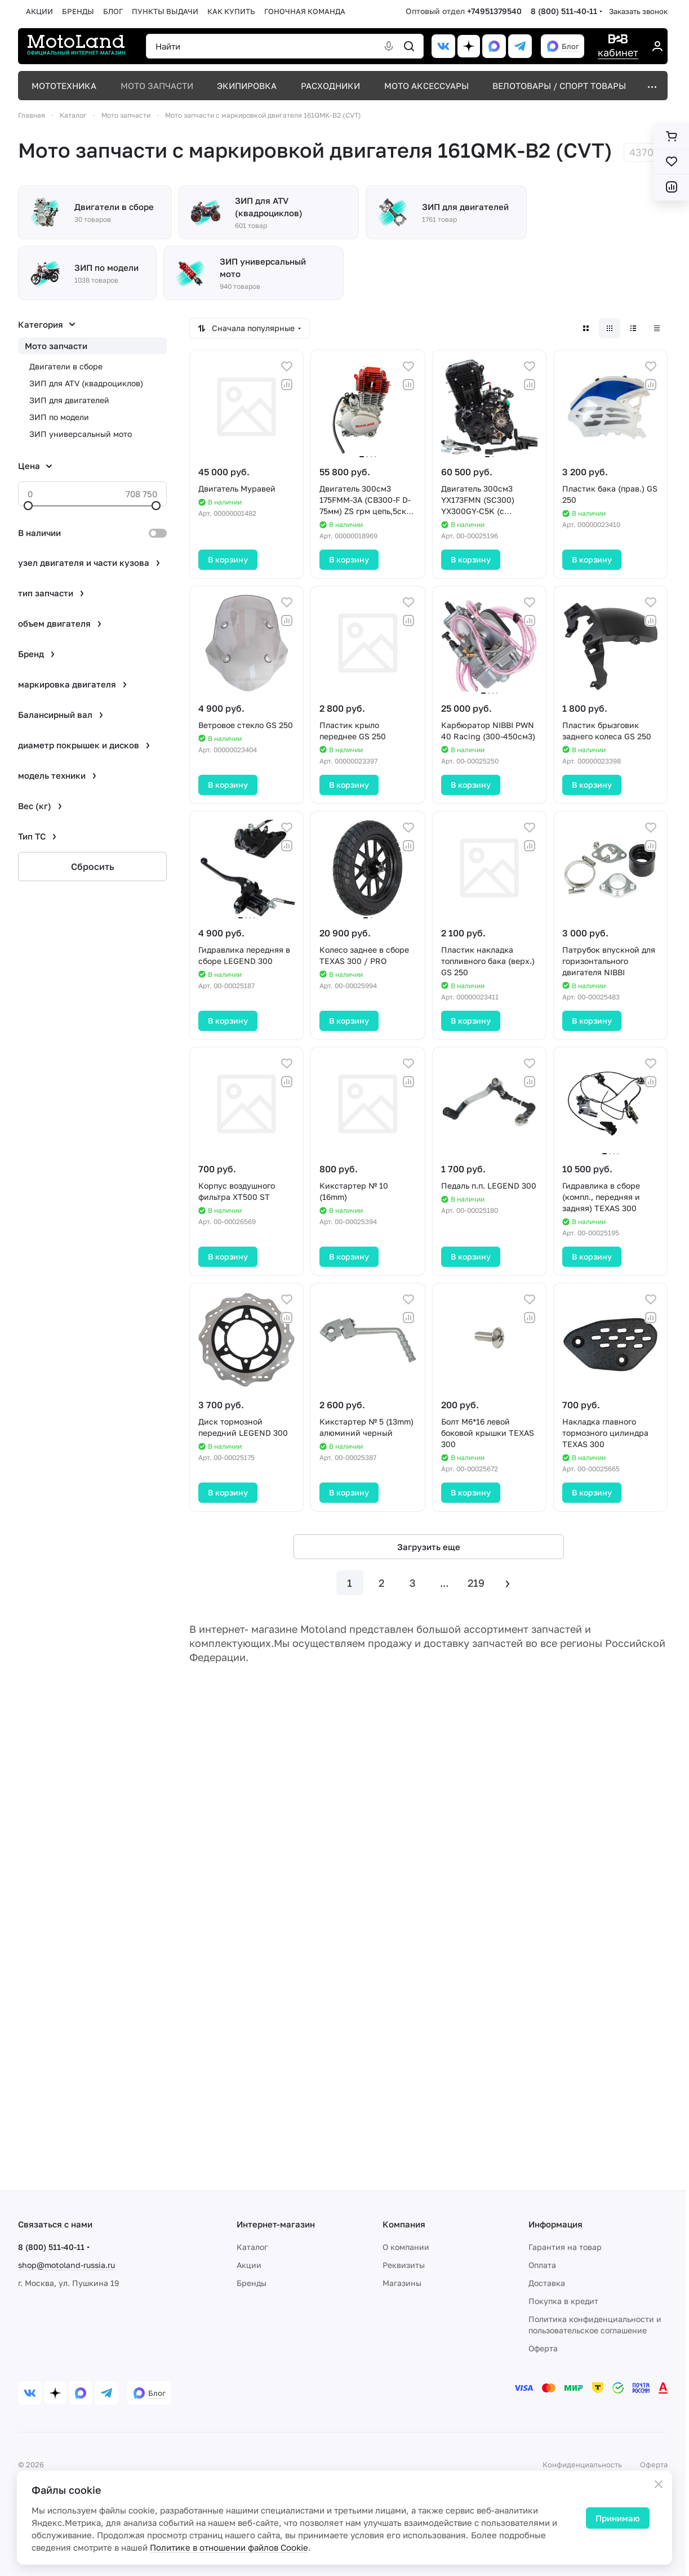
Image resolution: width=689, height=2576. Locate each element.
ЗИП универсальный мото (80, 434)
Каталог (252, 2247)
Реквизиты (404, 2265)
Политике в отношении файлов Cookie (229, 2547)
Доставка (546, 2283)
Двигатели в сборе (66, 366)
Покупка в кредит (563, 2301)
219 (476, 1583)
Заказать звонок (638, 11)
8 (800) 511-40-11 (564, 11)
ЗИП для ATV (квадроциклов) (86, 383)
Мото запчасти (56, 346)
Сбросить (92, 866)
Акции (249, 2265)
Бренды (251, 2283)
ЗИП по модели (59, 417)
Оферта (543, 2348)
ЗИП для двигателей (69, 400)
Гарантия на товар (565, 2247)
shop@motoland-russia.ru (66, 2265)
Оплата (542, 2265)
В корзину (228, 559)
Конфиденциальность (582, 2464)
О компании (406, 2247)
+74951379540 (494, 11)
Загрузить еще (428, 1547)
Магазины (402, 2283)
